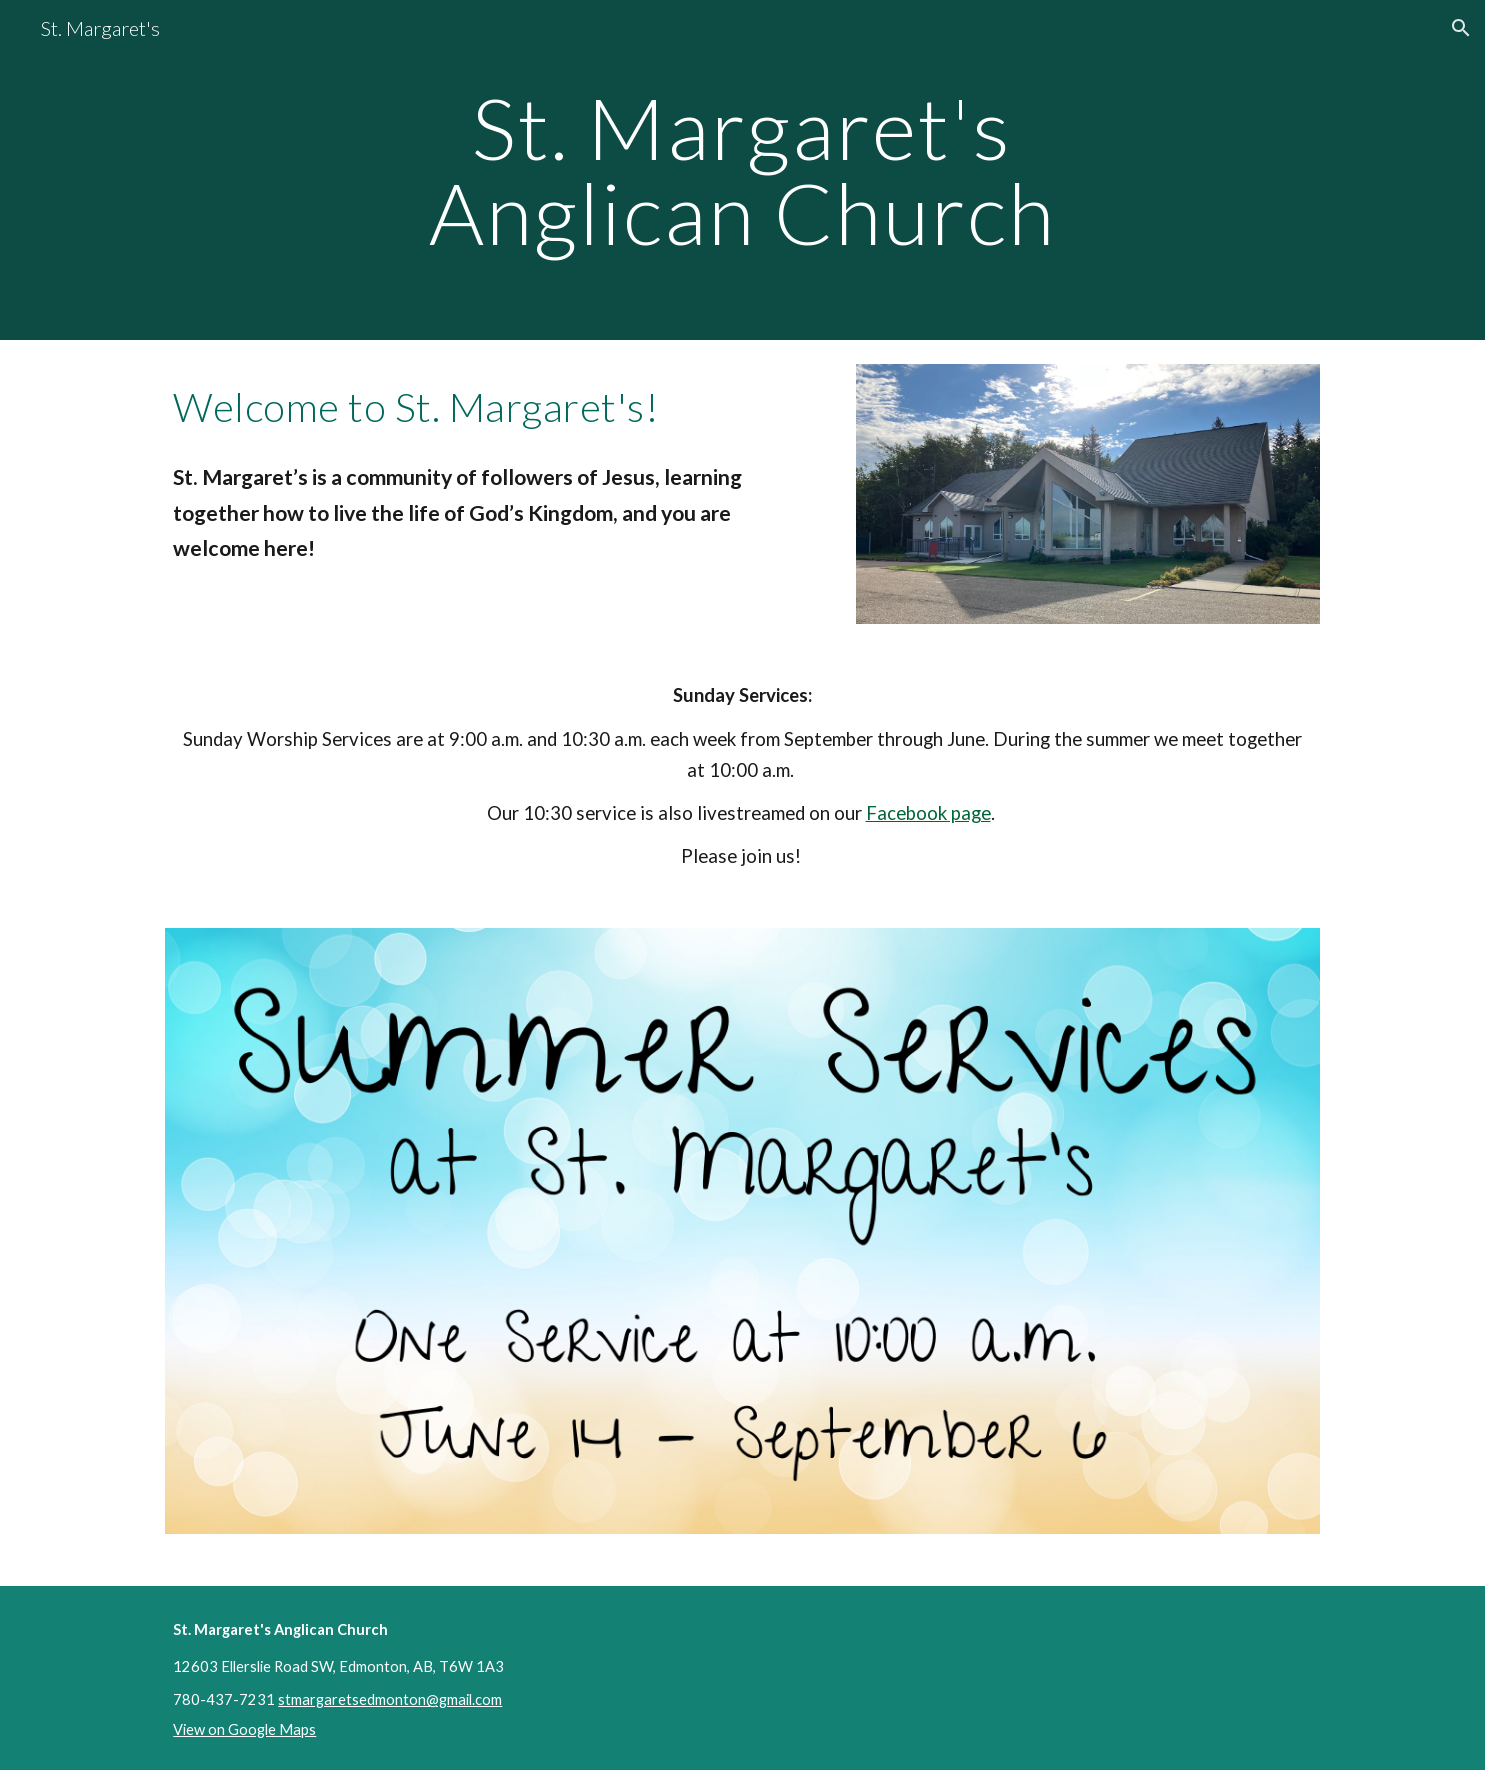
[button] (1461, 28)
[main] (743, 170)
